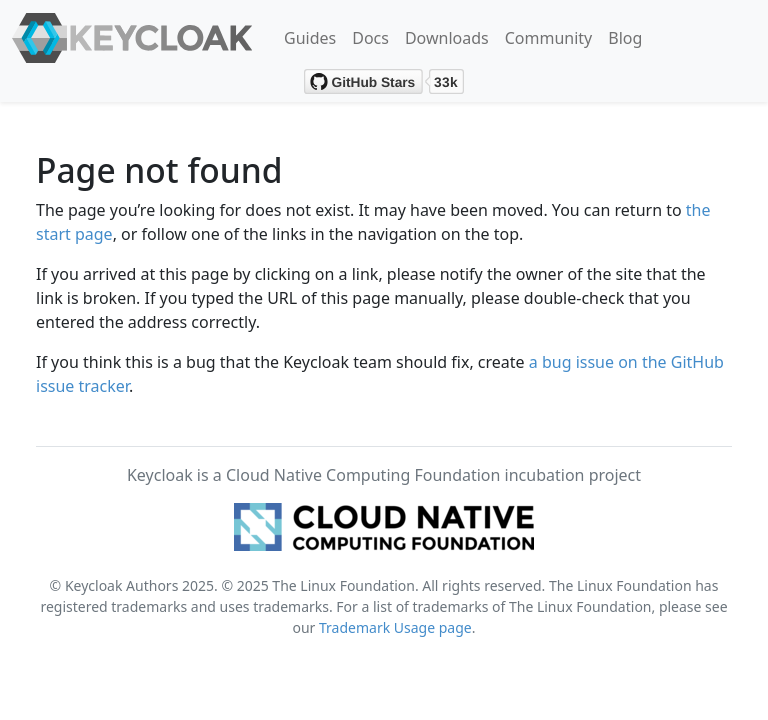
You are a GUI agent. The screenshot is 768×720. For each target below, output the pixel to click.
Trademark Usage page (395, 627)
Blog (625, 38)
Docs (370, 38)
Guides (310, 38)
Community (549, 38)
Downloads (447, 38)
